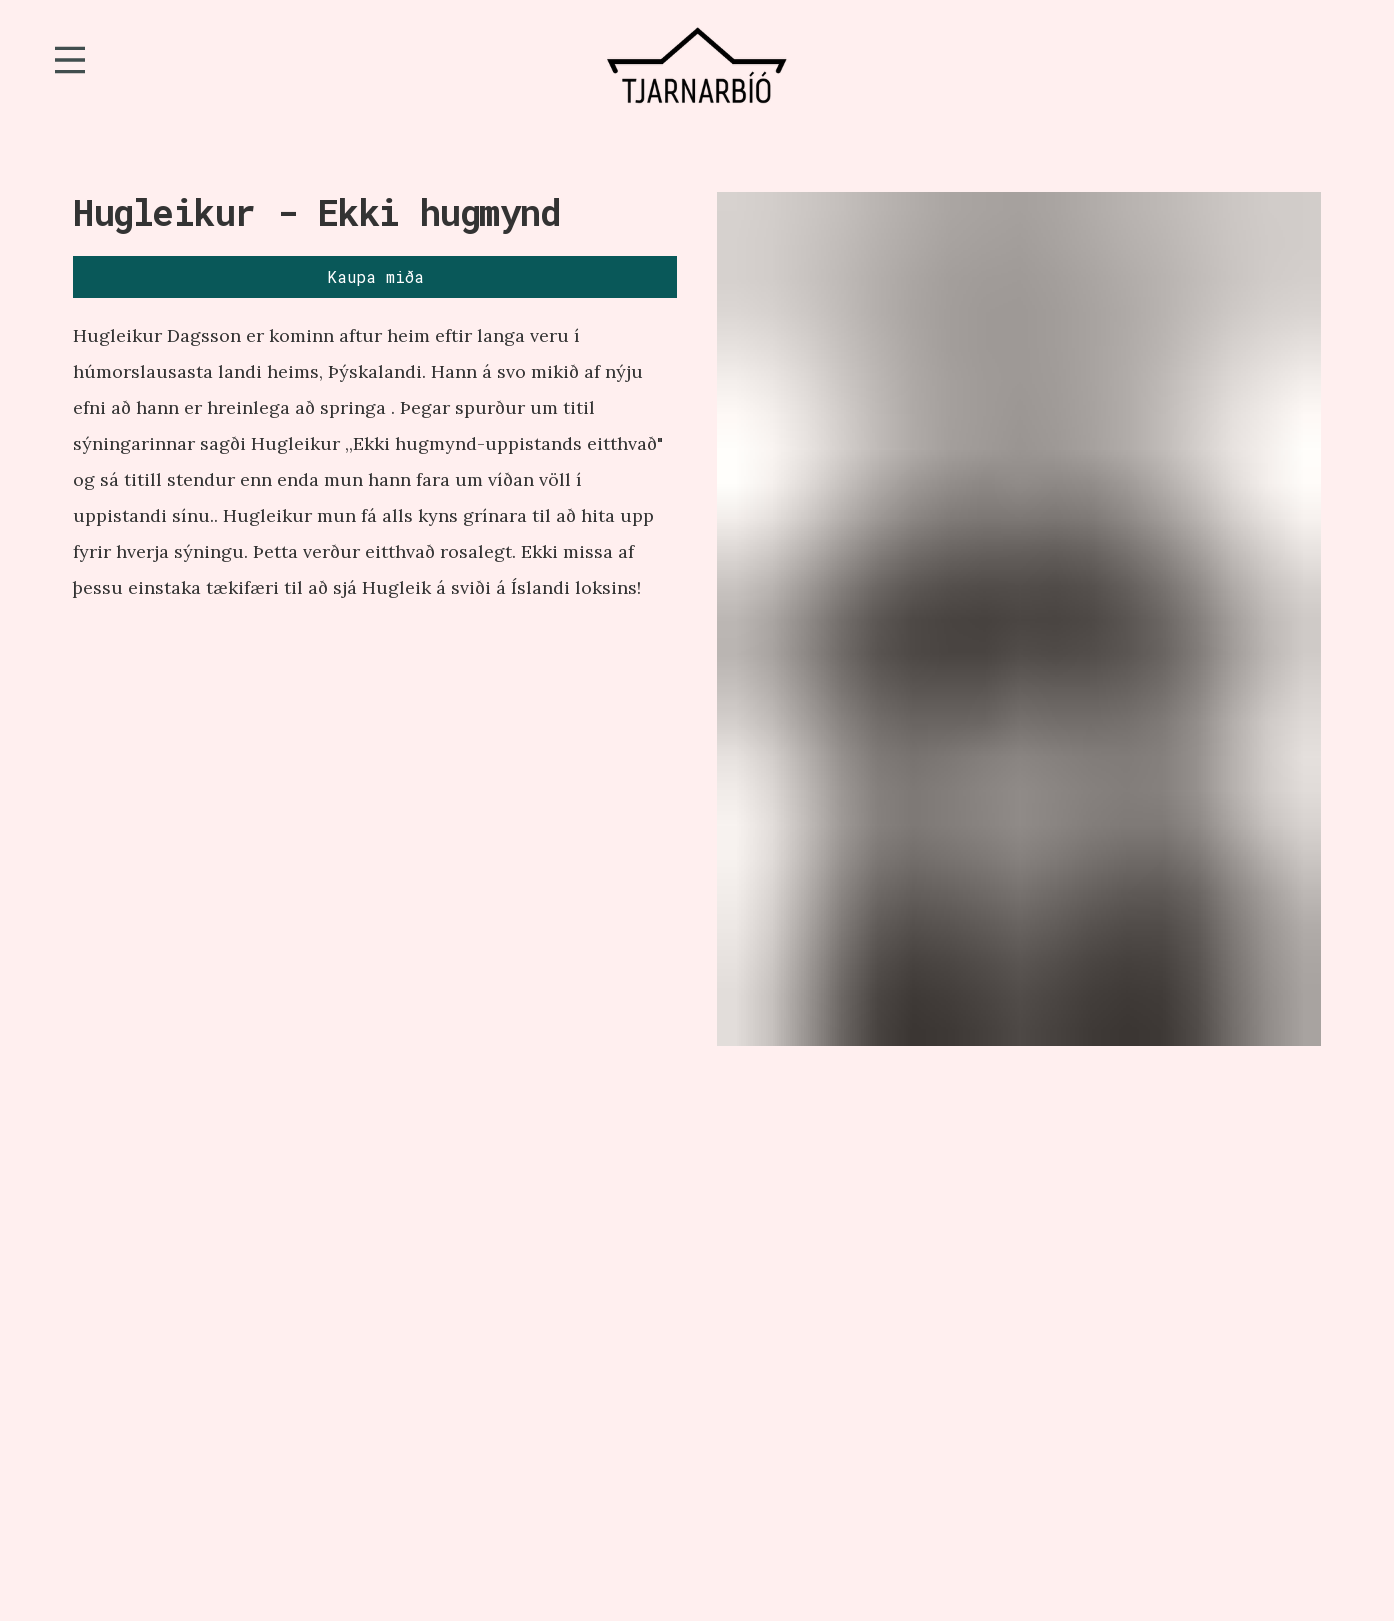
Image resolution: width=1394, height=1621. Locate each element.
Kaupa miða (375, 276)
